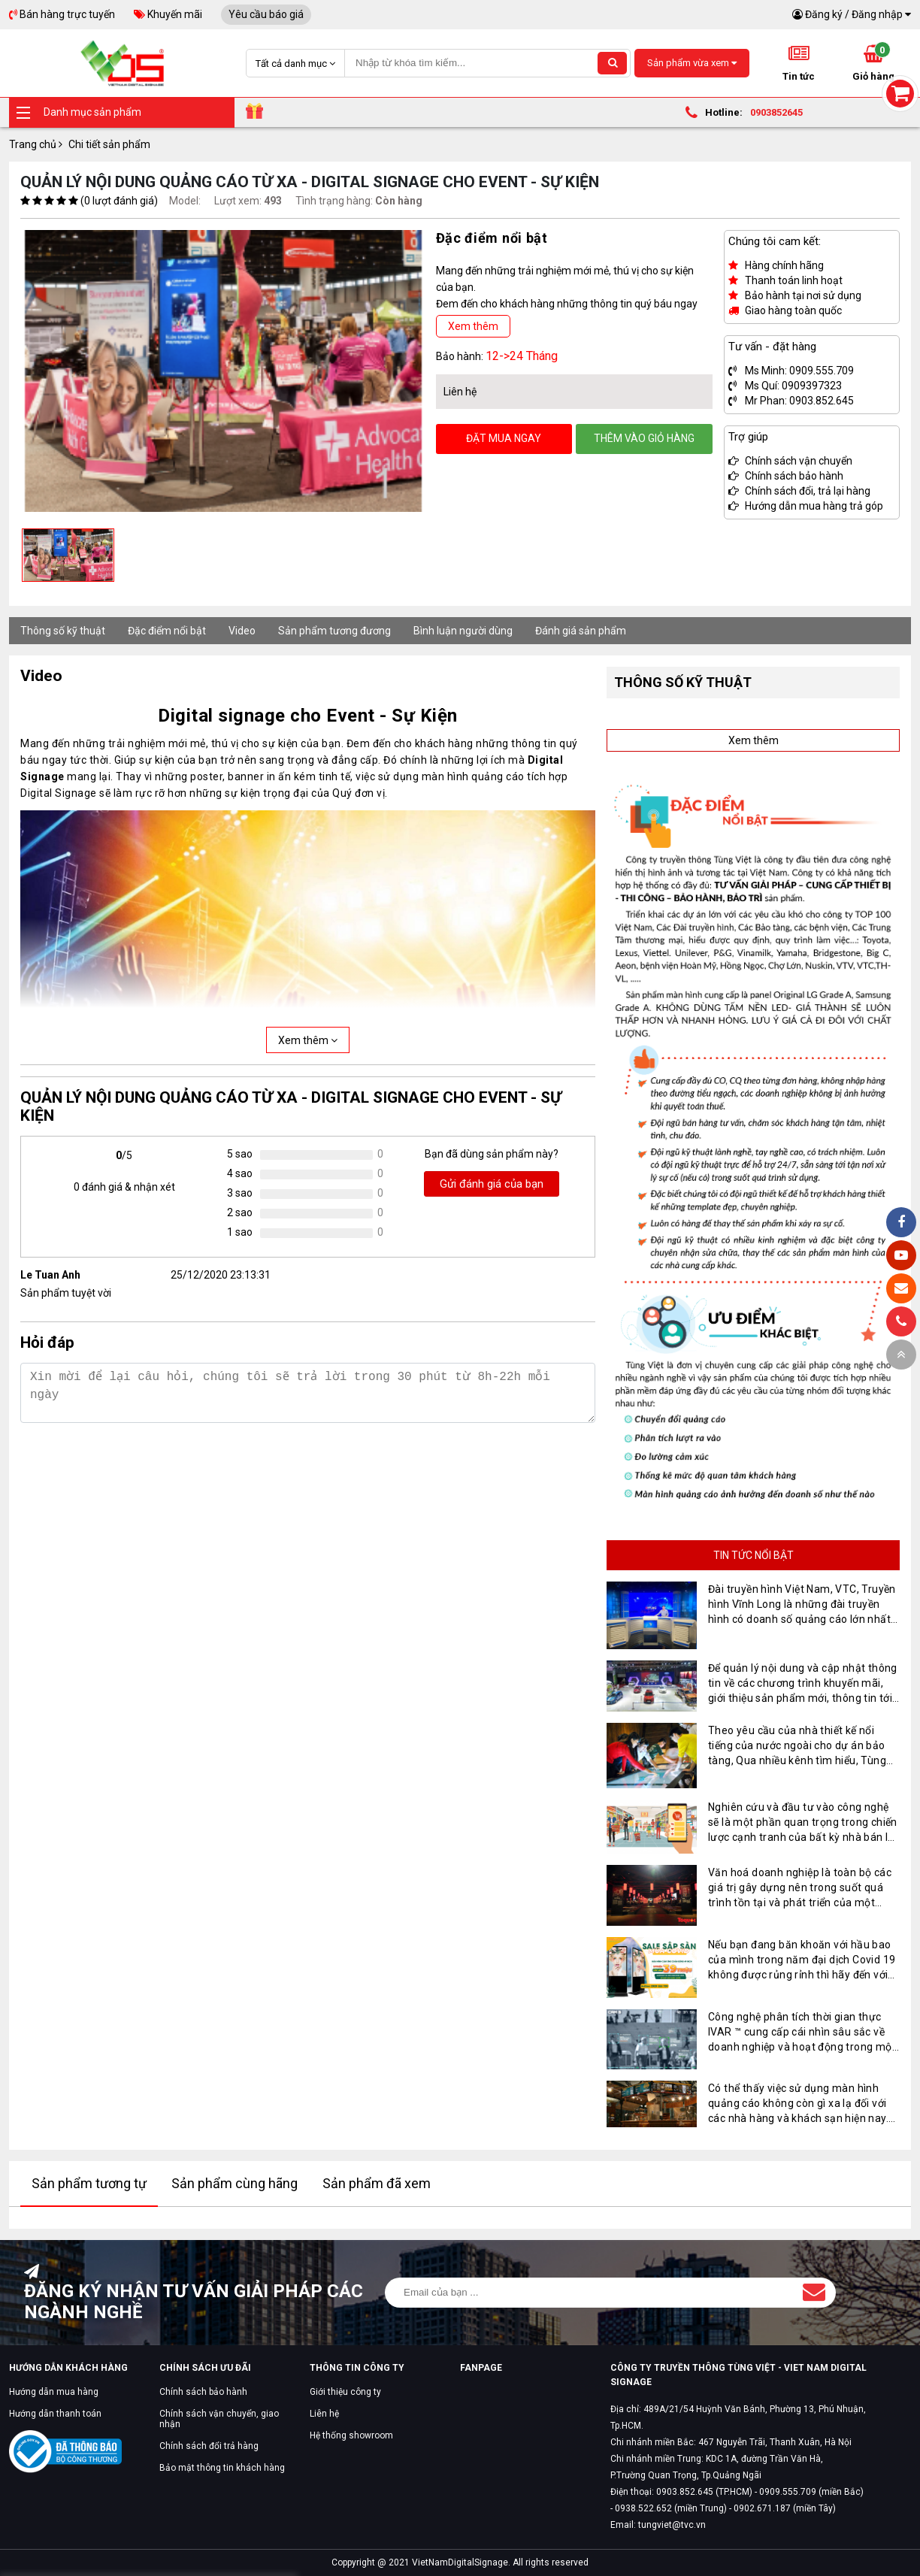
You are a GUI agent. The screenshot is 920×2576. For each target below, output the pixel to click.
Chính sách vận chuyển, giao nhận (219, 2418)
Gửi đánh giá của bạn (491, 1184)
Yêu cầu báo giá (266, 14)
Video (242, 631)
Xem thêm (473, 326)
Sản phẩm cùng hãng (234, 2183)
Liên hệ (324, 2413)
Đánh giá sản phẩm (580, 631)
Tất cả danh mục (295, 63)
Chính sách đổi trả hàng (209, 2446)
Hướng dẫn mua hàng (53, 2392)
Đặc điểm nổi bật (167, 631)
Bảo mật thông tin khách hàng (222, 2467)
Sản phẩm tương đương (334, 631)
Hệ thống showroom (351, 2435)
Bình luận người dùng (463, 631)
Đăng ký (824, 14)
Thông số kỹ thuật (62, 631)
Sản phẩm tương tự (89, 2183)
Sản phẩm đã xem (376, 2183)
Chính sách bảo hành (203, 2392)
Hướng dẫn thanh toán (55, 2413)
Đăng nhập (877, 14)
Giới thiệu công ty (345, 2392)
